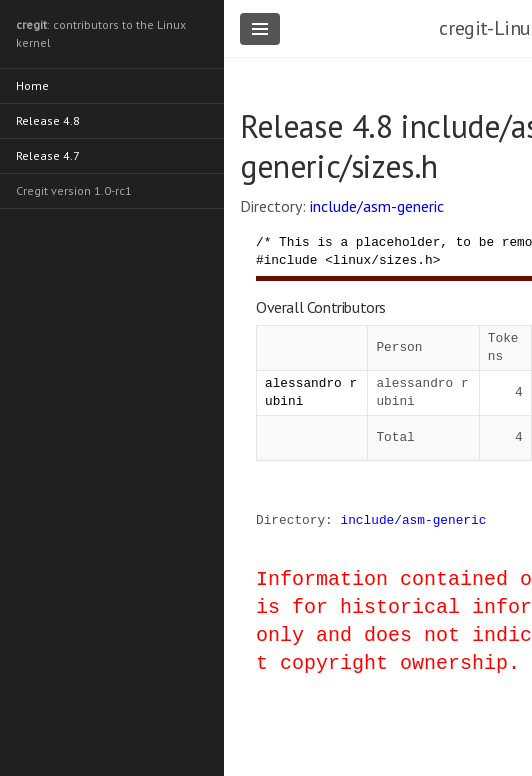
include (291, 260)
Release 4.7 (48, 155)
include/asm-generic (377, 206)
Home (32, 85)
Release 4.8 (48, 120)
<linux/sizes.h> (382, 260)
